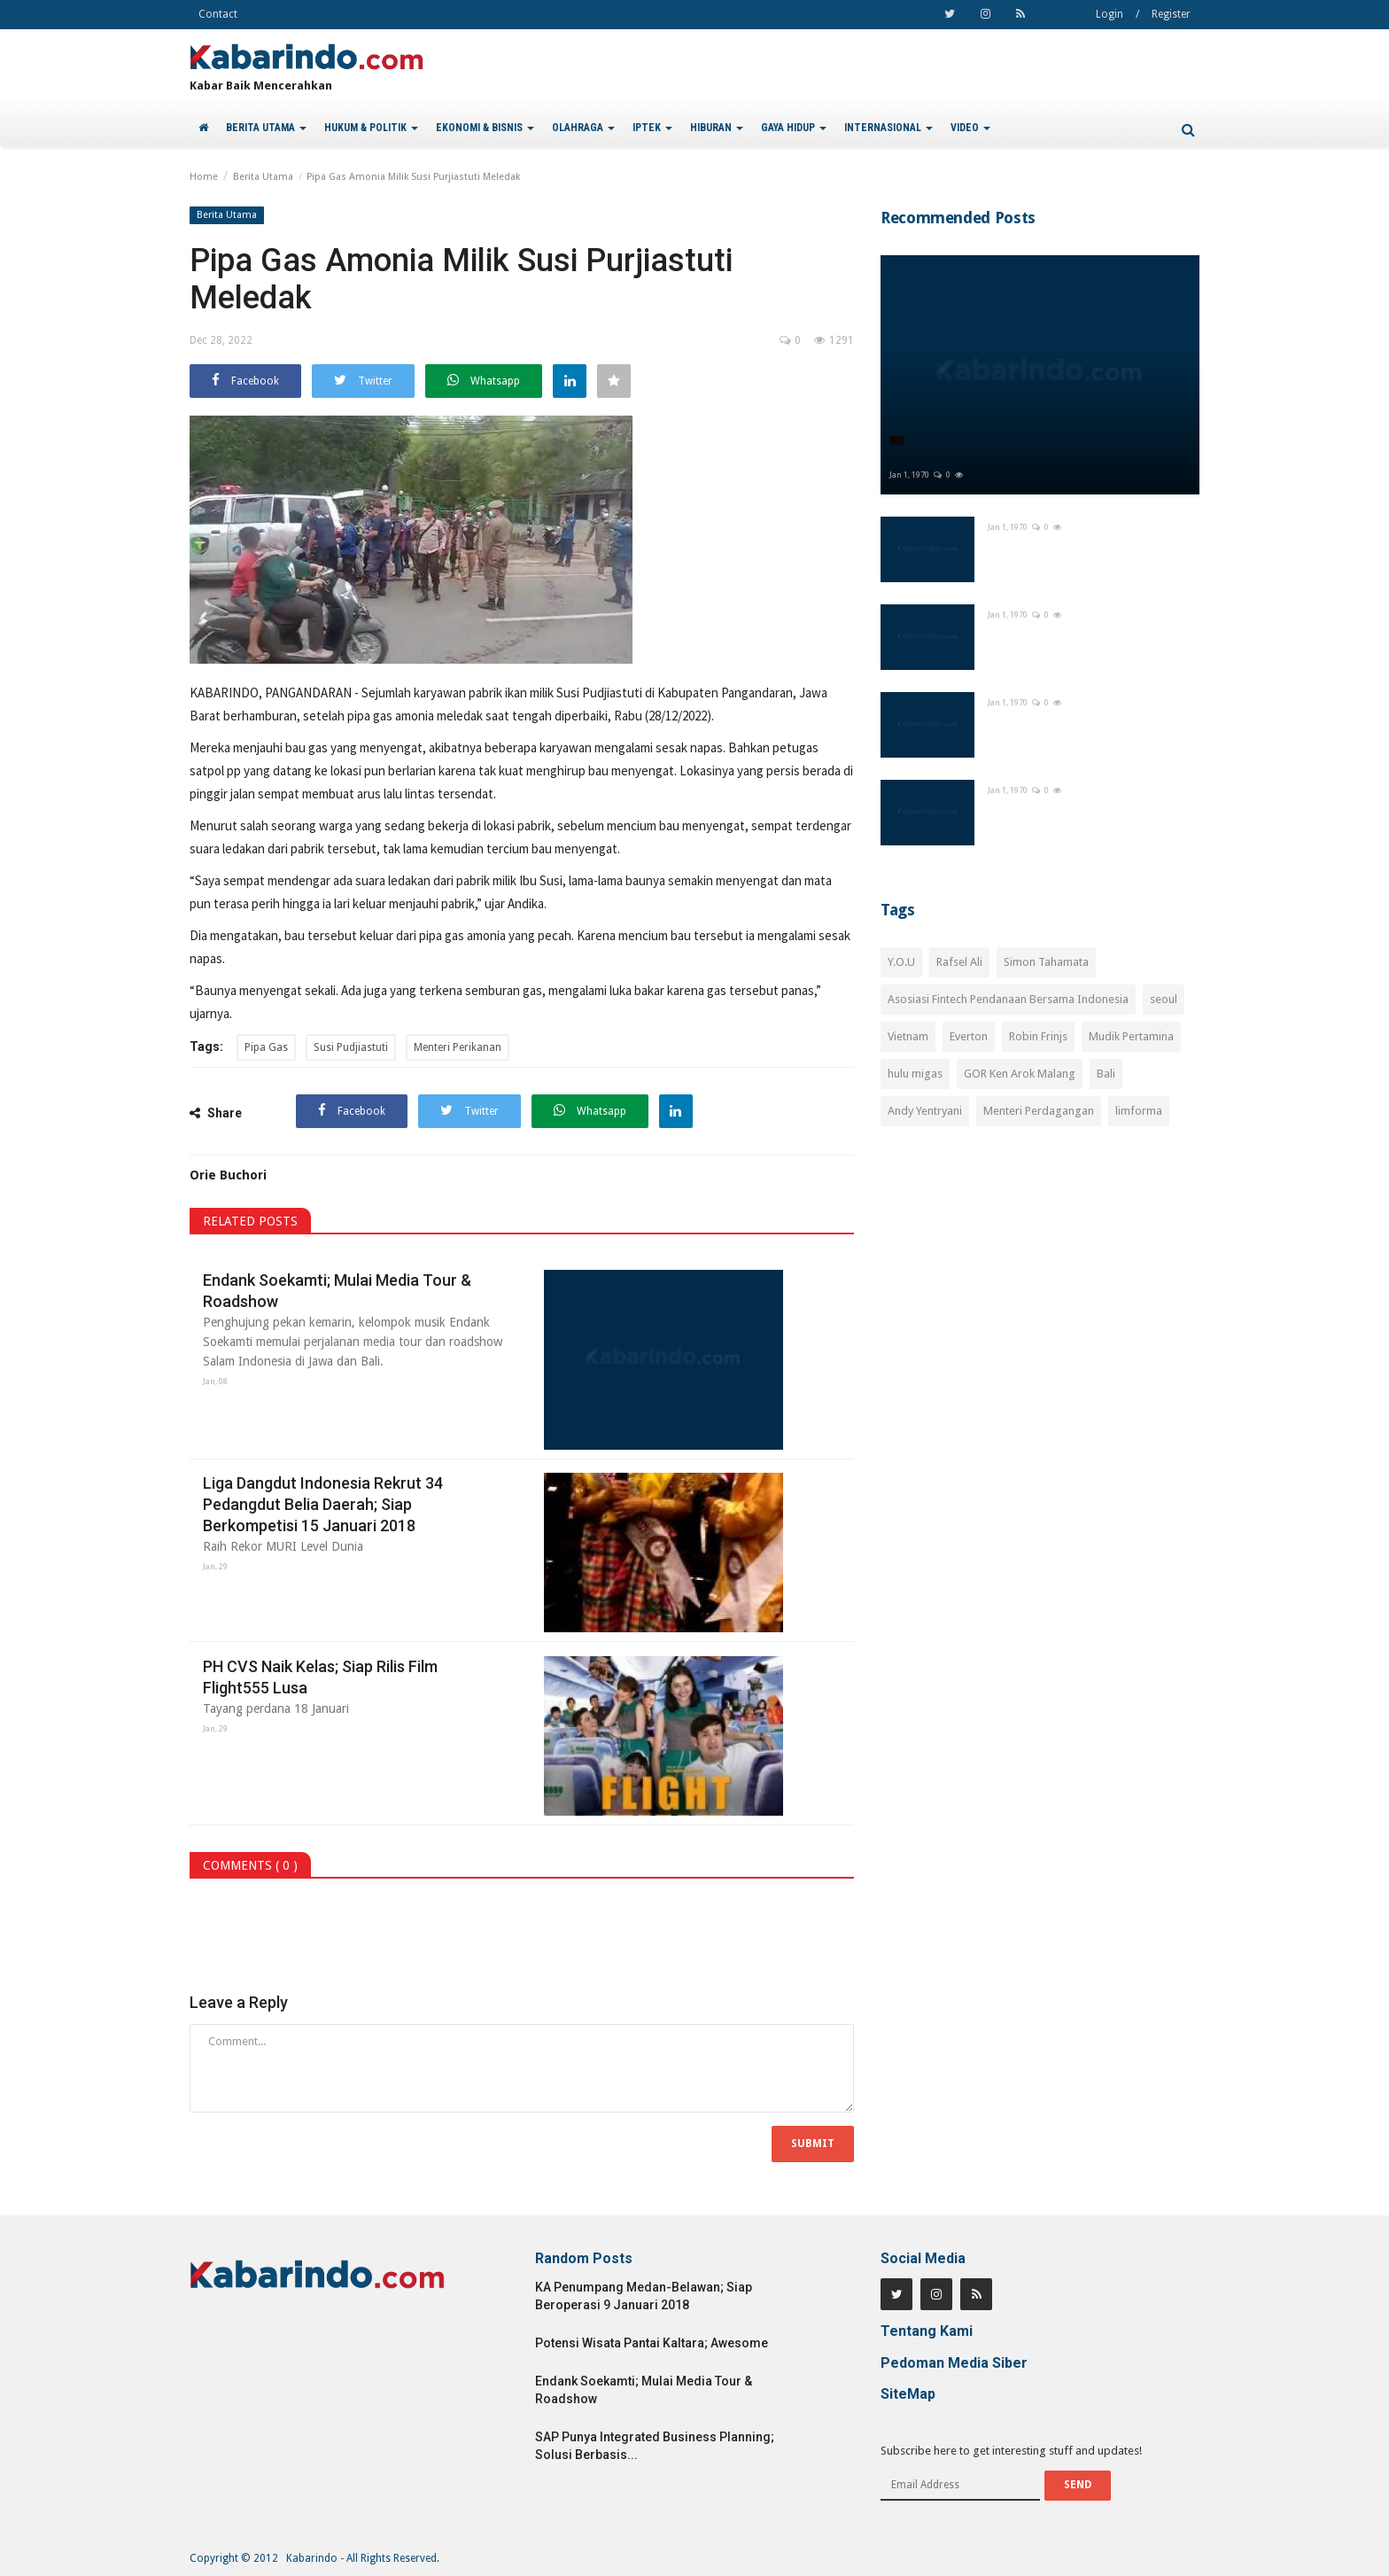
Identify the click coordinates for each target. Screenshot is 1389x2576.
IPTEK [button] (652, 127)
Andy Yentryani (925, 1110)
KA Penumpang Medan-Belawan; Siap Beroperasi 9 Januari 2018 (643, 2296)
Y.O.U (901, 962)
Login (1109, 14)
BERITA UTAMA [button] (266, 127)
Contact (217, 14)
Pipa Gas (266, 1047)
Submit (812, 2143)
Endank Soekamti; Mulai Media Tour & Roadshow (337, 1291)
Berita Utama (263, 177)
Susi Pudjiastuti (351, 1047)
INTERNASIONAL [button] (888, 127)
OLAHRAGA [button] (583, 127)
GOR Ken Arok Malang (1019, 1073)
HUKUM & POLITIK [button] (371, 127)
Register (1171, 14)
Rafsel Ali (959, 962)
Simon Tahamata (1046, 962)
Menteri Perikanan (457, 1047)
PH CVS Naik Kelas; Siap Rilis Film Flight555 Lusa (320, 1677)
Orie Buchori (228, 1175)
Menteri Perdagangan (1038, 1110)
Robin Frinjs (1038, 1036)
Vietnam (908, 1036)
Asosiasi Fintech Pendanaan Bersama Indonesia (1008, 999)
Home (204, 177)
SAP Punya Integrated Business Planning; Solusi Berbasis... (654, 2446)
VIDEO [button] (970, 127)
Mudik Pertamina (1131, 1036)
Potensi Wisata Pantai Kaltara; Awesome (651, 2343)
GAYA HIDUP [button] (793, 127)
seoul (1163, 999)
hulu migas (915, 1073)
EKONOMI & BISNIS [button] (485, 127)
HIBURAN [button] (716, 127)
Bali (1106, 1073)
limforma (1138, 1110)
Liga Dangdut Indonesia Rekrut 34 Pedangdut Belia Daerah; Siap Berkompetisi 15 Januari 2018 (323, 1504)
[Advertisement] (1040, 1297)
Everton (969, 1036)
